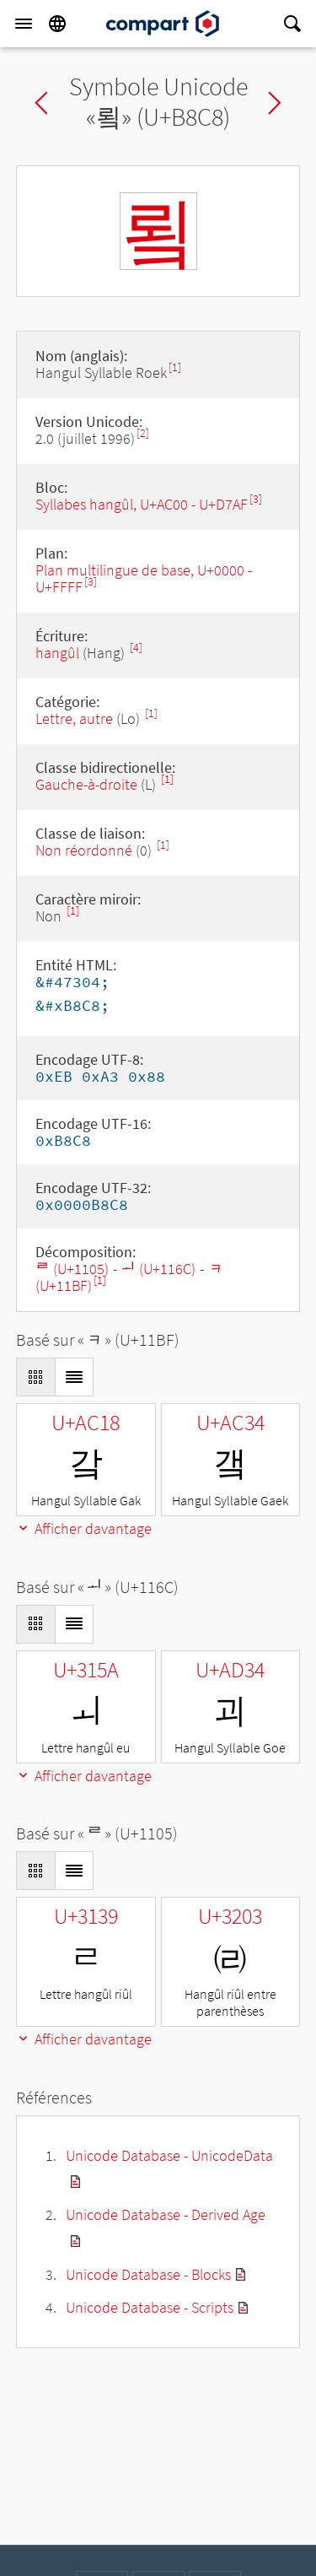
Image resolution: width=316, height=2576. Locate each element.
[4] (136, 647)
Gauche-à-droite (86, 784)
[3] (255, 499)
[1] (175, 367)
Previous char (41, 103)
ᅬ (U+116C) (158, 1268)
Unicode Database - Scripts (149, 2307)
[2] (143, 433)
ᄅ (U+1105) (72, 1268)
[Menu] (23, 24)
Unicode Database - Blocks (148, 2274)
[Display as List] (74, 1377)
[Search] (292, 24)
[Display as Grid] (35, 1377)
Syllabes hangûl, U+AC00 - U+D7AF (141, 504)
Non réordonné (83, 850)
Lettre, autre (74, 718)
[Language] (57, 24)
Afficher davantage (84, 1528)
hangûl (57, 652)
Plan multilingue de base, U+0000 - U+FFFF (143, 578)
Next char (274, 103)
